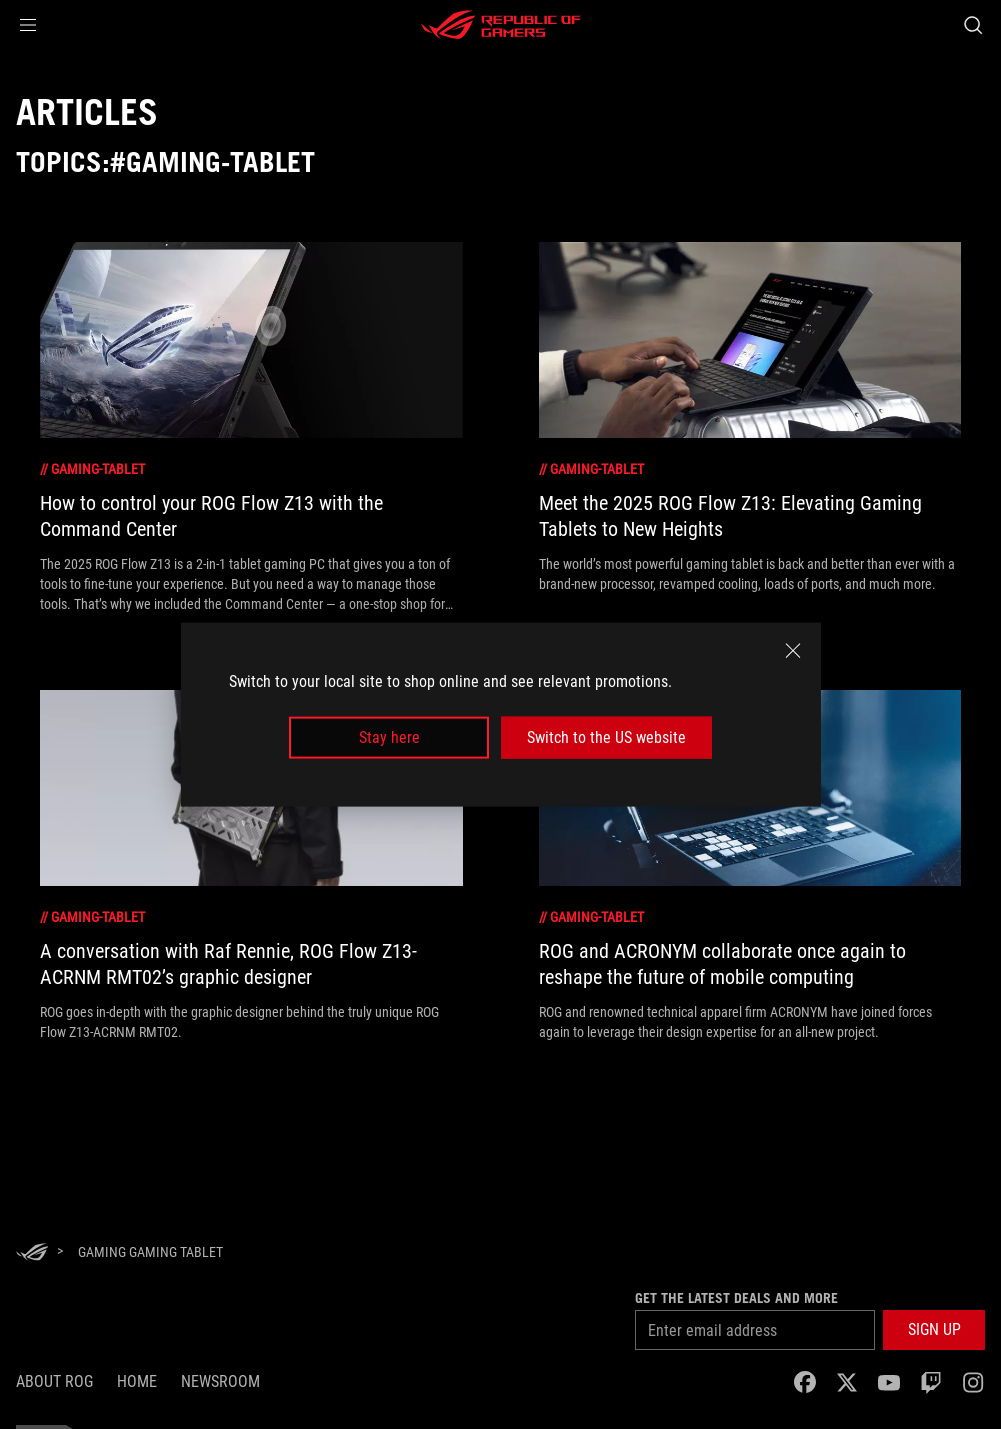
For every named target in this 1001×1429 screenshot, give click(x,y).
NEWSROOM (220, 1381)
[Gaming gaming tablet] (150, 1252)
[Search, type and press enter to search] (973, 25)
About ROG (54, 1381)
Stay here (389, 737)
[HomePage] (32, 1253)
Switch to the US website (606, 737)
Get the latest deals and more (736, 1298)
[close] (793, 650)
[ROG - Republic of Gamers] (501, 25)
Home (137, 1381)
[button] (28, 25)
